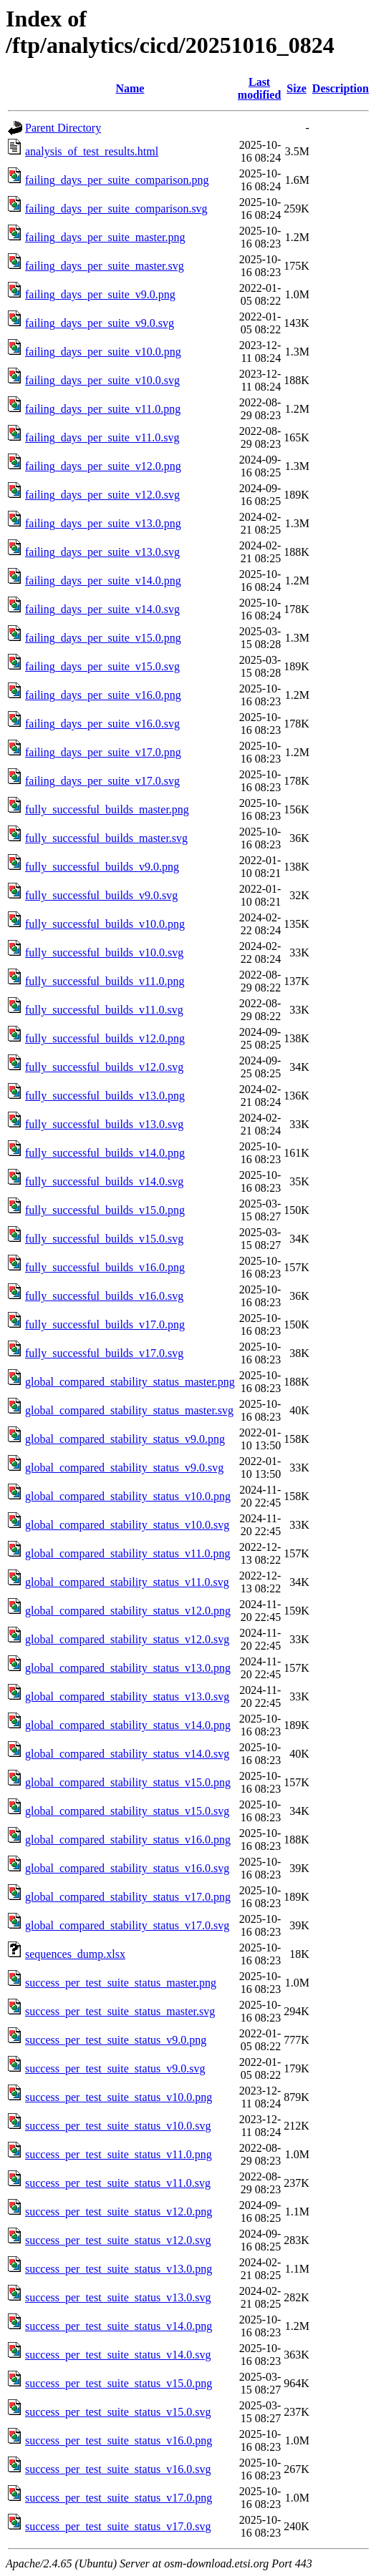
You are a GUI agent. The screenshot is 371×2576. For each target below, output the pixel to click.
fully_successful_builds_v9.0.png (102, 867)
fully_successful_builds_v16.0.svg (104, 1296)
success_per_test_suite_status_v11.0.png (118, 2154)
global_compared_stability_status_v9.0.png (125, 1439)
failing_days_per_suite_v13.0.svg (102, 552)
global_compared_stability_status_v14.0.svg (127, 1754)
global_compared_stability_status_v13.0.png (128, 1668)
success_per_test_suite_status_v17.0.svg (118, 2526)
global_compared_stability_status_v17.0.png (128, 1897)
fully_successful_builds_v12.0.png (105, 1038)
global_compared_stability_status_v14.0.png (128, 1725)
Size (296, 88)
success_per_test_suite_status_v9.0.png (115, 2040)
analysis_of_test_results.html (91, 151)
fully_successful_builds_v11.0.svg (104, 1010)
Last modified (259, 88)
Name (129, 88)
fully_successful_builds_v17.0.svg (104, 1353)
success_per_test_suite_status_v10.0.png (118, 2097)
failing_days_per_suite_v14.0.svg (102, 609)
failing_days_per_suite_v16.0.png (103, 695)
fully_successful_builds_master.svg (106, 838)
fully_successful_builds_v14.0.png (105, 1153)
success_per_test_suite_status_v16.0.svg (118, 2469)
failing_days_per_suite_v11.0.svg (102, 437)
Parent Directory (63, 128)
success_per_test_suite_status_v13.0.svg (118, 2297)
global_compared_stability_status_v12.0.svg (127, 1639)
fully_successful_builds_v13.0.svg (104, 1124)
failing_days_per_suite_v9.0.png (100, 294)
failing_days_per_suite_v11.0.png (102, 409)
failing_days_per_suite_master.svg (104, 266)
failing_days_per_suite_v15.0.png (103, 638)
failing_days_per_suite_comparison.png (116, 180)
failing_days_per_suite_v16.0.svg (102, 724)
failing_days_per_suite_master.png (105, 237)
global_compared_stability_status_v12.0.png (128, 1611)
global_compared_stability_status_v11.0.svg (127, 1582)
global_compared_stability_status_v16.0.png (128, 1839)
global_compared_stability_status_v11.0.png (127, 1553)
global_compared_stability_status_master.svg (129, 1410)
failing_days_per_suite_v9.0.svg (99, 323)
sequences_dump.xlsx (75, 1954)
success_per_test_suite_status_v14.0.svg (118, 2355)
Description (340, 88)
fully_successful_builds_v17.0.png (105, 1324)
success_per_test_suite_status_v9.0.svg (115, 2068)
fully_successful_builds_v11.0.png (105, 981)
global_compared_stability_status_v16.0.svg (127, 1868)
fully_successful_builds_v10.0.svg (104, 952)
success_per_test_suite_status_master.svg (120, 2011)
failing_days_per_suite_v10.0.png (103, 352)
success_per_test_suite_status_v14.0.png (118, 2326)
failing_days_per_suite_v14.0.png (103, 580)
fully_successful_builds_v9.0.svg (101, 895)
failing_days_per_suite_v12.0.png (103, 466)
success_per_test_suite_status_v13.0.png (118, 2269)
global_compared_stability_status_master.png (130, 1382)
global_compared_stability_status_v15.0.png (128, 1782)
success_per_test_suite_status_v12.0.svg (118, 2240)
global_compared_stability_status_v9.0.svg (124, 1467)
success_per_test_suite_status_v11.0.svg (118, 2183)
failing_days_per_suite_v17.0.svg (102, 781)
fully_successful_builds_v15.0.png (105, 1210)
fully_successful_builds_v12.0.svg (104, 1067)
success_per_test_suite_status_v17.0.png (118, 2498)
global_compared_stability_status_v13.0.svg (127, 1696)
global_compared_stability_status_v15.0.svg (127, 1811)
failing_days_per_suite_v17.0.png (103, 752)
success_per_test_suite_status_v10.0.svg (118, 2126)
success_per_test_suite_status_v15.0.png (118, 2383)
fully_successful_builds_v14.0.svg (104, 1181)
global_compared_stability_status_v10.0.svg (127, 1525)
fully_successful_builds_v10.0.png (105, 924)
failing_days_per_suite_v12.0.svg (102, 495)
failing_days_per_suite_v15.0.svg (102, 666)
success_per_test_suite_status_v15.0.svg (118, 2412)
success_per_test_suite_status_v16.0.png (118, 2440)
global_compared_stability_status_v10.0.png (128, 1496)
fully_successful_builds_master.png (107, 809)
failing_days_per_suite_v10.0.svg (102, 380)
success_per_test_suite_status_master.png (120, 1983)
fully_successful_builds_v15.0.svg (104, 1239)
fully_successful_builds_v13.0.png (105, 1095)
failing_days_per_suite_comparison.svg (116, 208)
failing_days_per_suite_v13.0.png (103, 523)
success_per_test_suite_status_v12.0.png (118, 2211)
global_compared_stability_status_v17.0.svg (127, 1925)
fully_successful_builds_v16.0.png (105, 1267)
